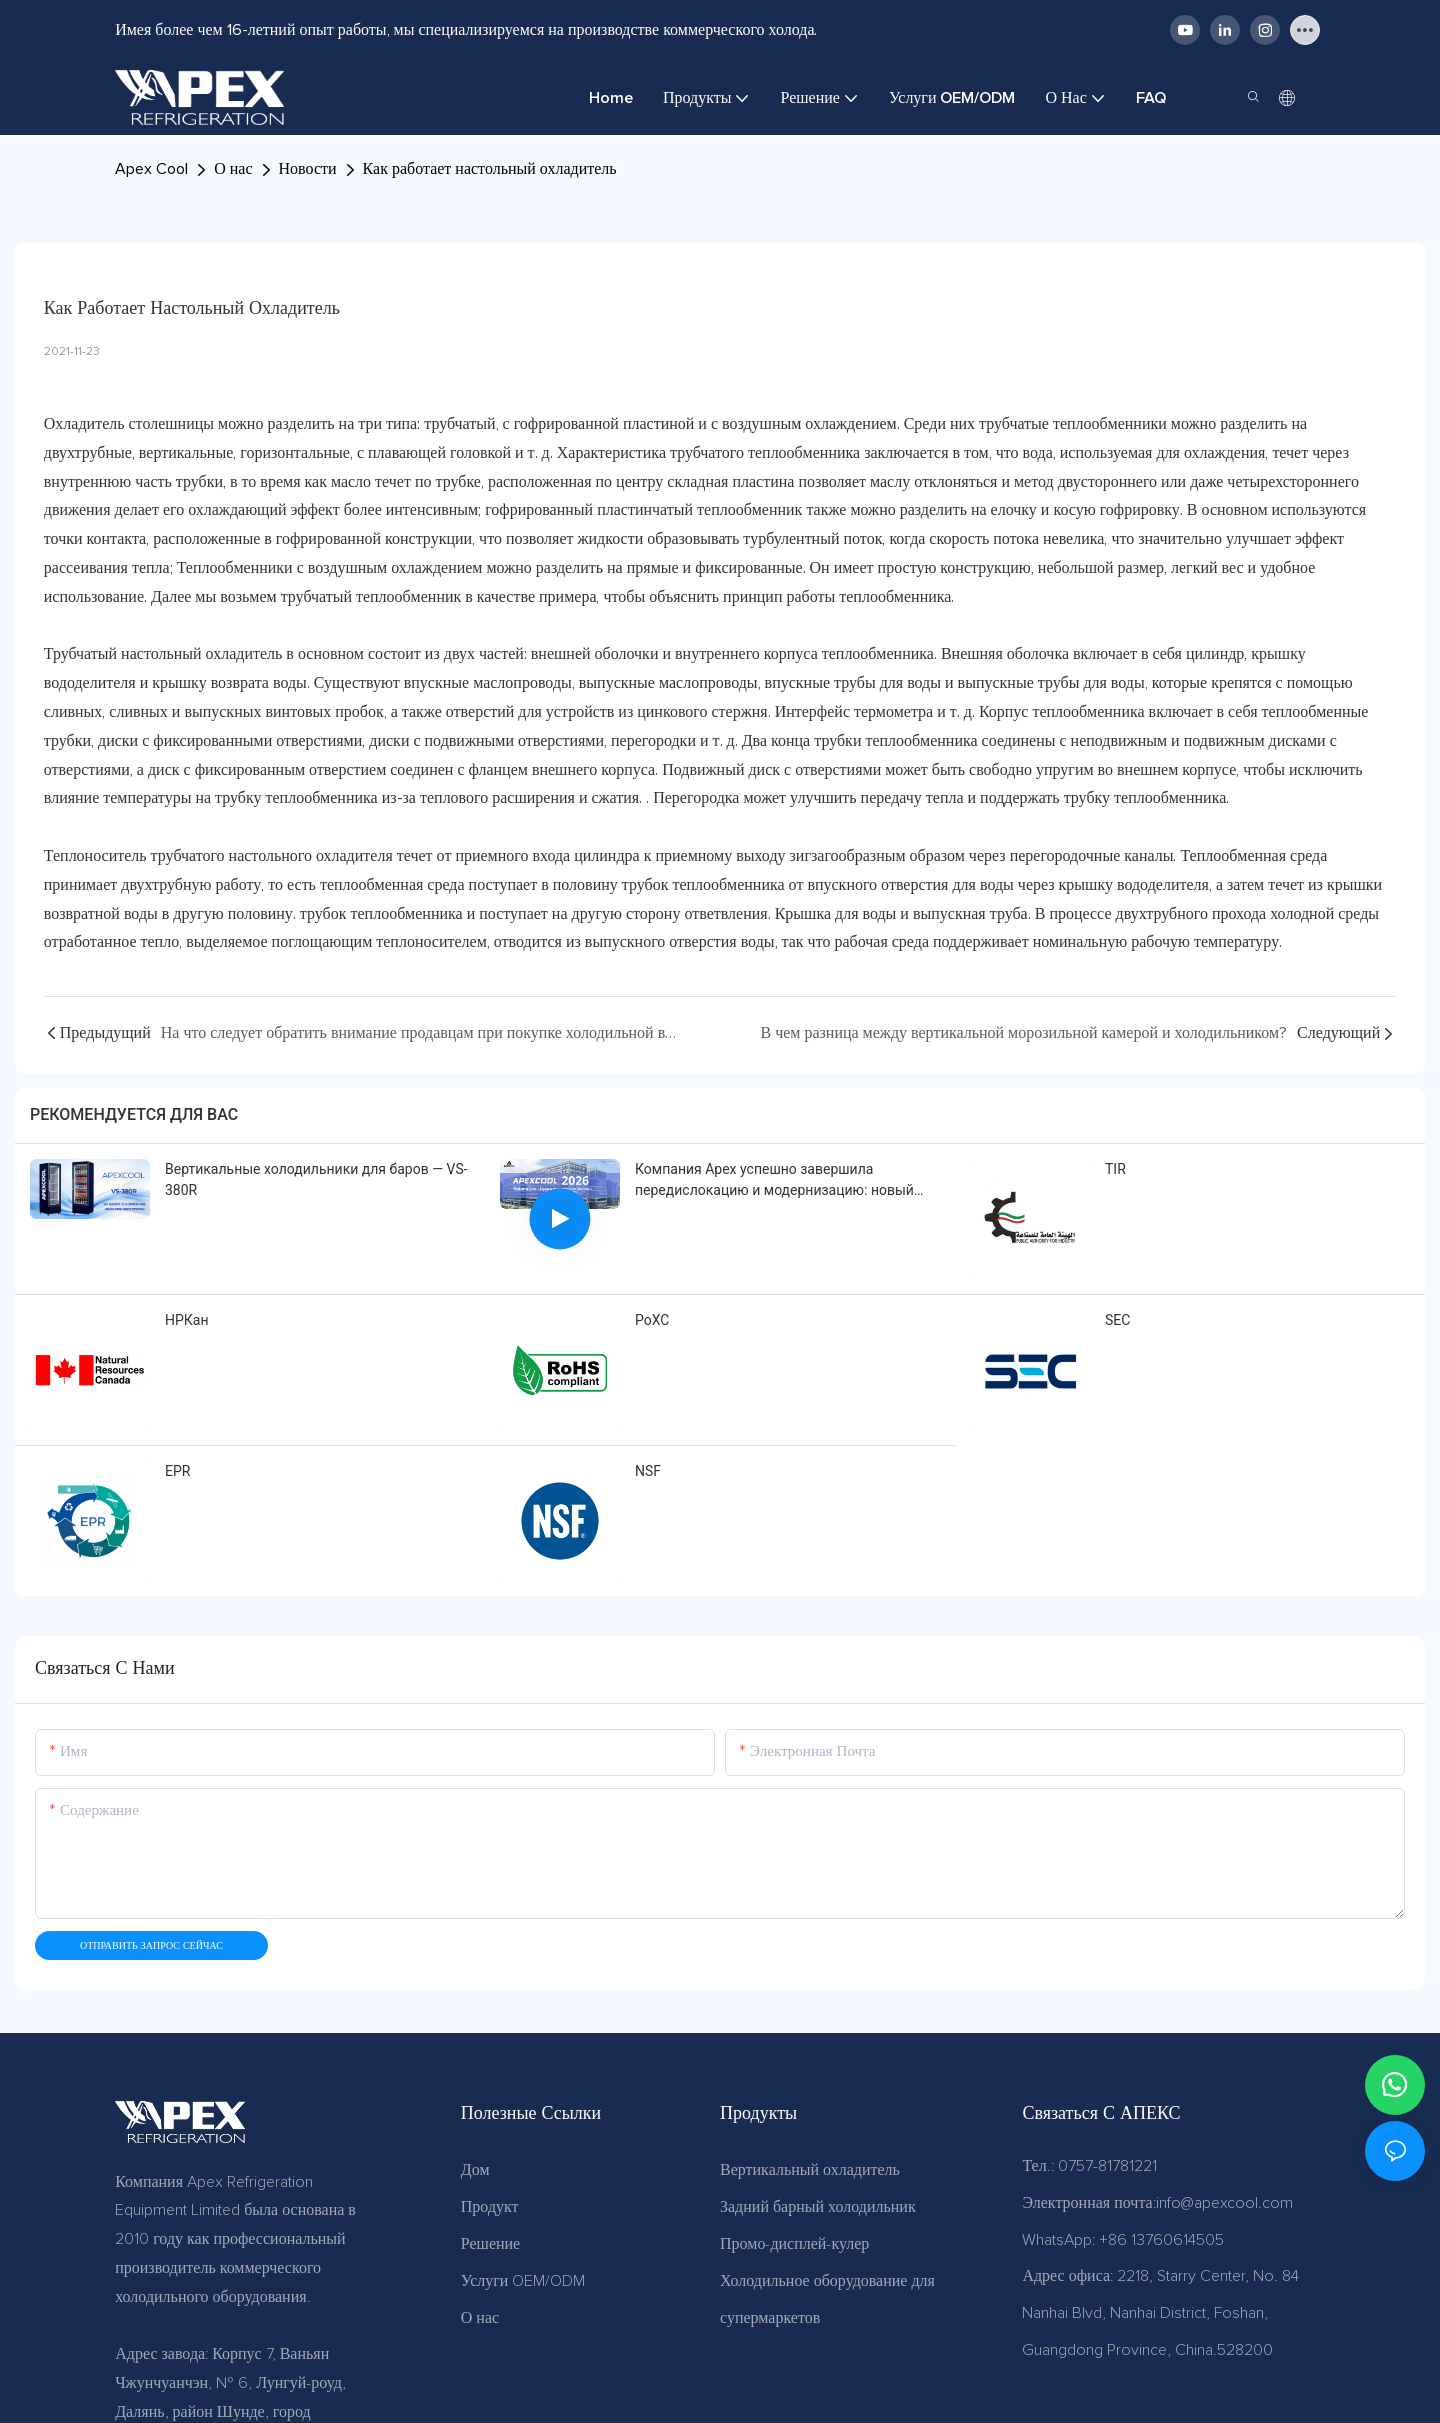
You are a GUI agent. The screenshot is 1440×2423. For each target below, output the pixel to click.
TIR (1115, 1169)
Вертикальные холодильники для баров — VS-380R (316, 1179)
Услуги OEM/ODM (523, 2281)
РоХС (652, 1320)
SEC (1117, 1320)
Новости (308, 169)
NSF (648, 1471)
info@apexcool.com (1224, 2203)
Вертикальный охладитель (810, 2170)
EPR (177, 1471)
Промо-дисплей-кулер (794, 2244)
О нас (233, 169)
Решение (490, 2244)
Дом (475, 2170)
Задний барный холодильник (818, 2207)
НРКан (187, 1320)
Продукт (490, 2207)
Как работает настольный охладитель (490, 169)
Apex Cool (151, 169)
